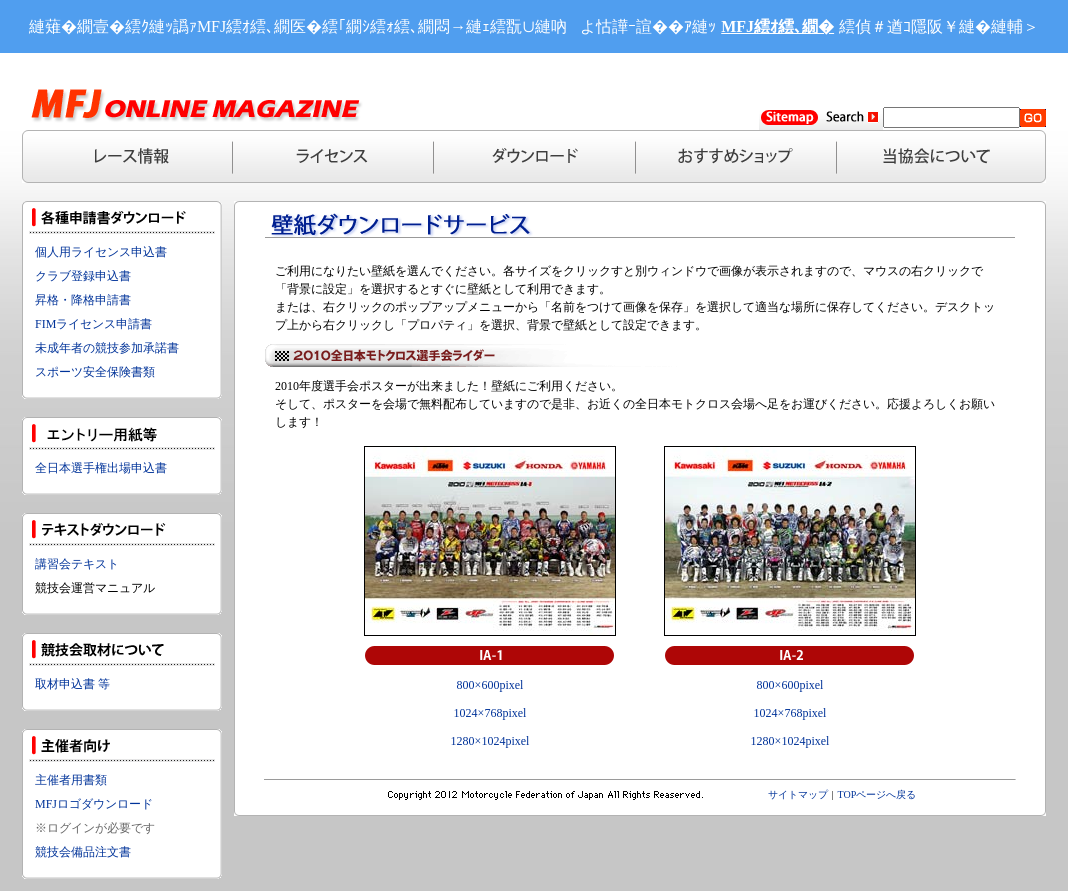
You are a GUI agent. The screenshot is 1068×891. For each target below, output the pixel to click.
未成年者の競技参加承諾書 (107, 348)
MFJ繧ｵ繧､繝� (777, 26)
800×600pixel (490, 685)
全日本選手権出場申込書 (101, 468)
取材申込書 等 (72, 684)
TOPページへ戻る (877, 794)
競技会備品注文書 (83, 852)
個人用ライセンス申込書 (101, 252)
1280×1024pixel (490, 741)
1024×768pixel (490, 713)
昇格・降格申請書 (83, 300)
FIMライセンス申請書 (93, 324)
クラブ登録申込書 (83, 276)
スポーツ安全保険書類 (95, 372)
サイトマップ (798, 794)
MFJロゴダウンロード (94, 804)
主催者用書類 (71, 780)
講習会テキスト (77, 564)
